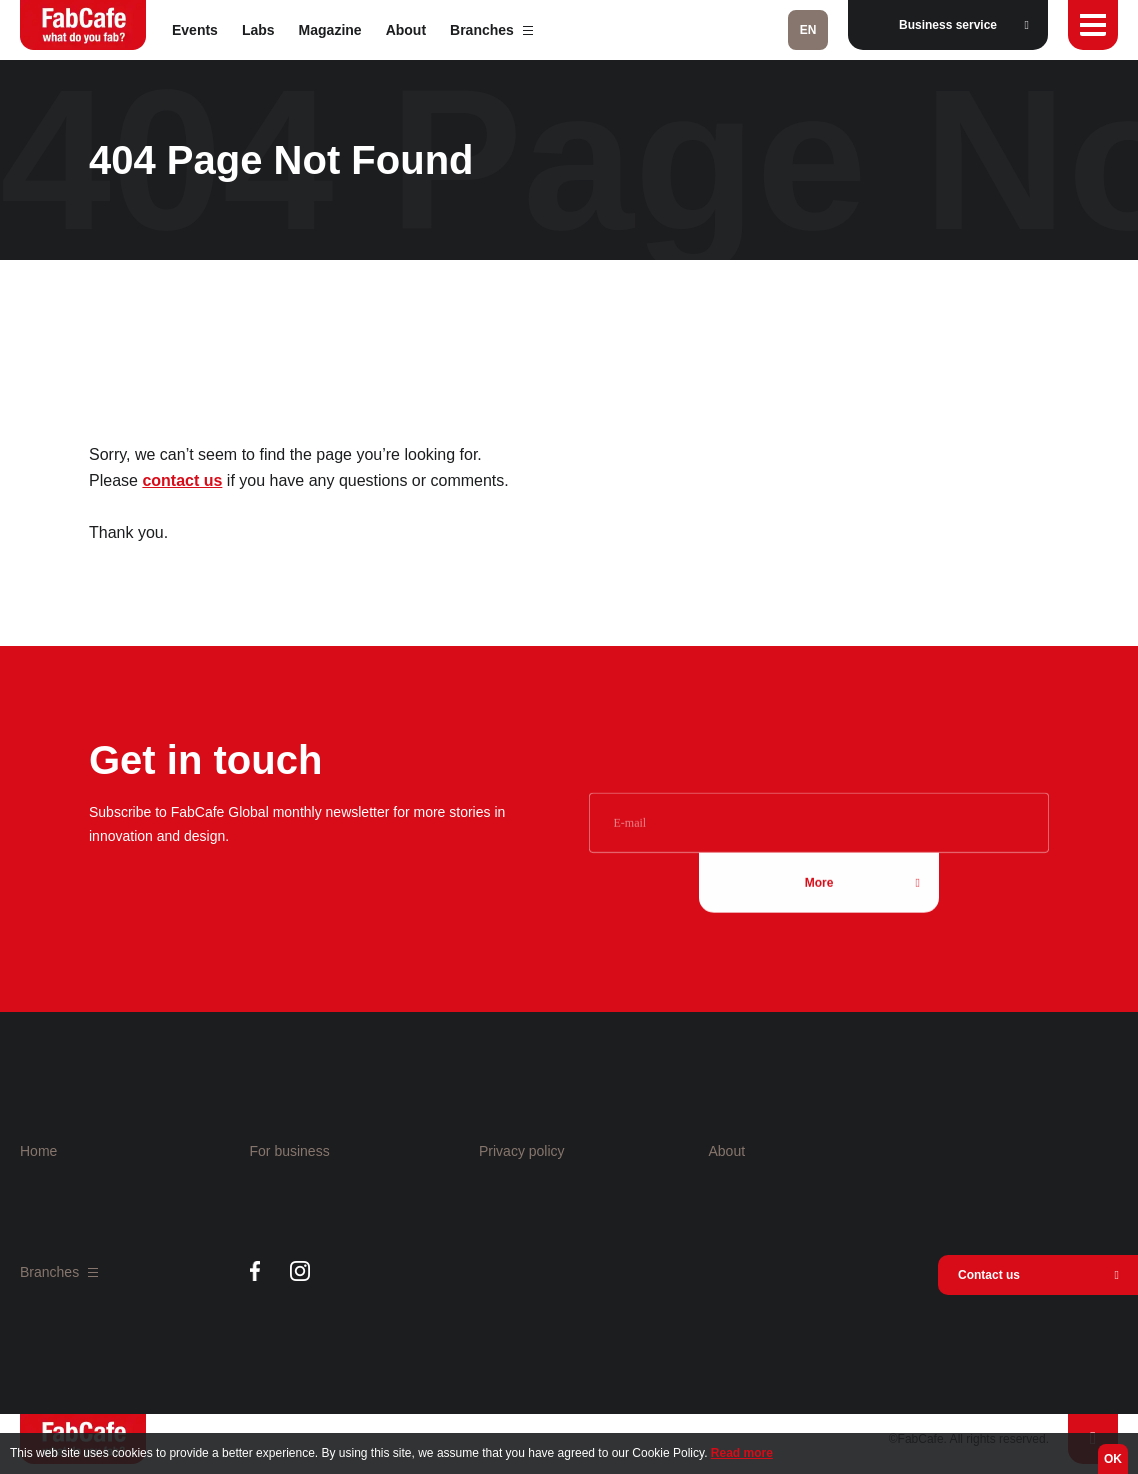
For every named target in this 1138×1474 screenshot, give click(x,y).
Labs (258, 30)
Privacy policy (522, 1151)
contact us (182, 480)
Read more (742, 1453)
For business (290, 1151)
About (406, 30)
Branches (491, 30)
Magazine (330, 30)
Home (38, 1151)
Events (195, 30)
